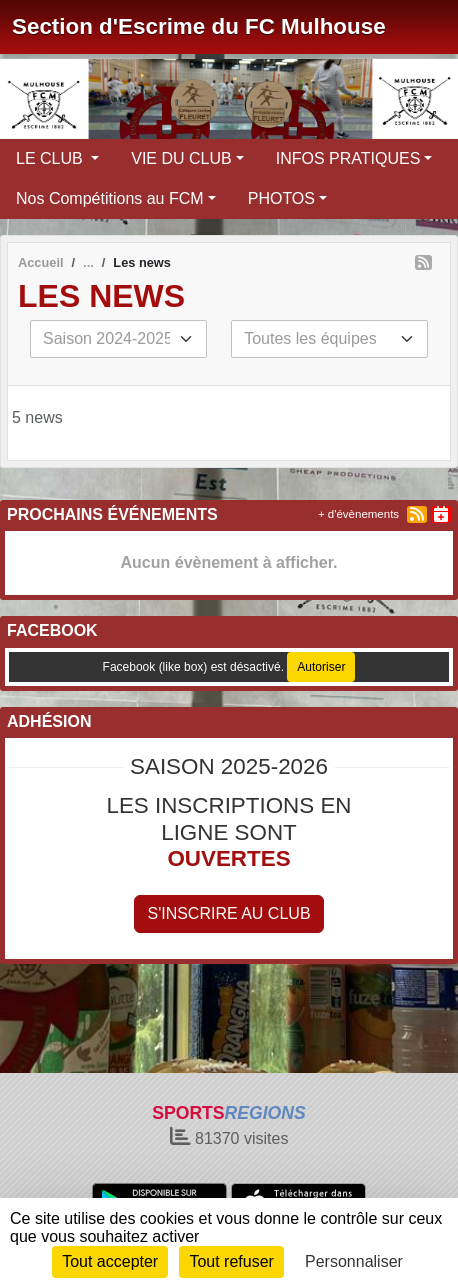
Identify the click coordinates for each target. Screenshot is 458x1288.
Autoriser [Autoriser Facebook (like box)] (321, 667)
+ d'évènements (358, 514)
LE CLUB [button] (51, 158)
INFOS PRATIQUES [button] (348, 158)
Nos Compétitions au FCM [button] (110, 198)
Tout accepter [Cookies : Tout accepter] (110, 1261)
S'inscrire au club (228, 913)
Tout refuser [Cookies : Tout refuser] (231, 1261)
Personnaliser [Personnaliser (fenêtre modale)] (354, 1261)
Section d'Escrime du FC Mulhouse (199, 26)
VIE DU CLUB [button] (181, 158)
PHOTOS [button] (281, 198)
